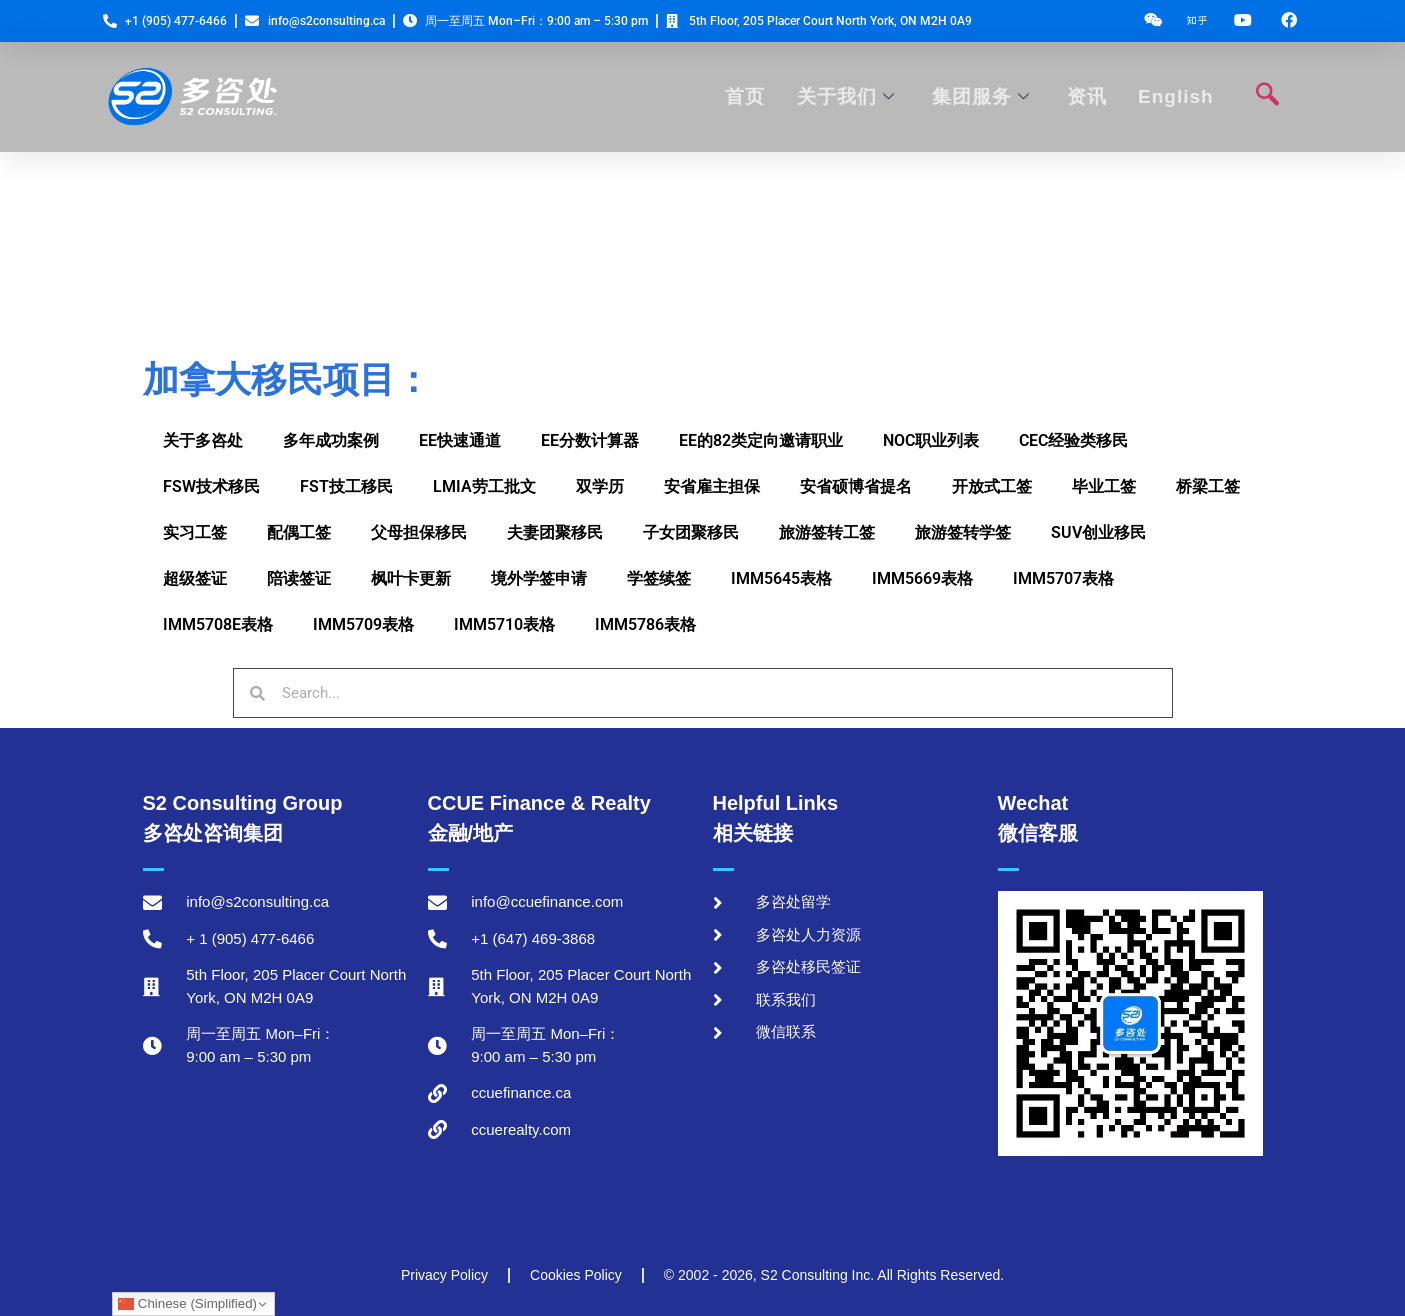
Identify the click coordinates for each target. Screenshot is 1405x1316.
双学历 (600, 486)
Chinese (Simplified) (187, 1304)
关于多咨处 (203, 440)
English (1175, 96)
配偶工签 (299, 532)
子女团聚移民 (691, 532)
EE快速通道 (460, 440)
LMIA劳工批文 (484, 486)
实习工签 (195, 532)
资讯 (1087, 96)
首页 (749, 96)
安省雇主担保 (712, 486)
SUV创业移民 (1098, 532)
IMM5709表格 (363, 624)
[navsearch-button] (1268, 97)
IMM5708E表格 (218, 624)
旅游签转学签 (963, 532)
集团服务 (982, 96)
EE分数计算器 (590, 440)
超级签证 (195, 578)
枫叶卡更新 (411, 578)
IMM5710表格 (504, 624)
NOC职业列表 (931, 440)
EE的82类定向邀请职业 (761, 440)
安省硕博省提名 (856, 486)
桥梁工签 (1208, 486)
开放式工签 (992, 486)
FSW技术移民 (211, 486)
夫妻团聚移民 (555, 532)
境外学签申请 (539, 578)
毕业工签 (1104, 486)
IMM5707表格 (1063, 578)
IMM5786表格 (645, 624)
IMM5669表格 (922, 578)
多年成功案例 (331, 440)
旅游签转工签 (827, 532)
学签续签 (659, 578)
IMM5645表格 (781, 578)
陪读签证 (299, 578)
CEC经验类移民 (1073, 440)
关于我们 (848, 96)
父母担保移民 (419, 532)
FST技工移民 (346, 486)
